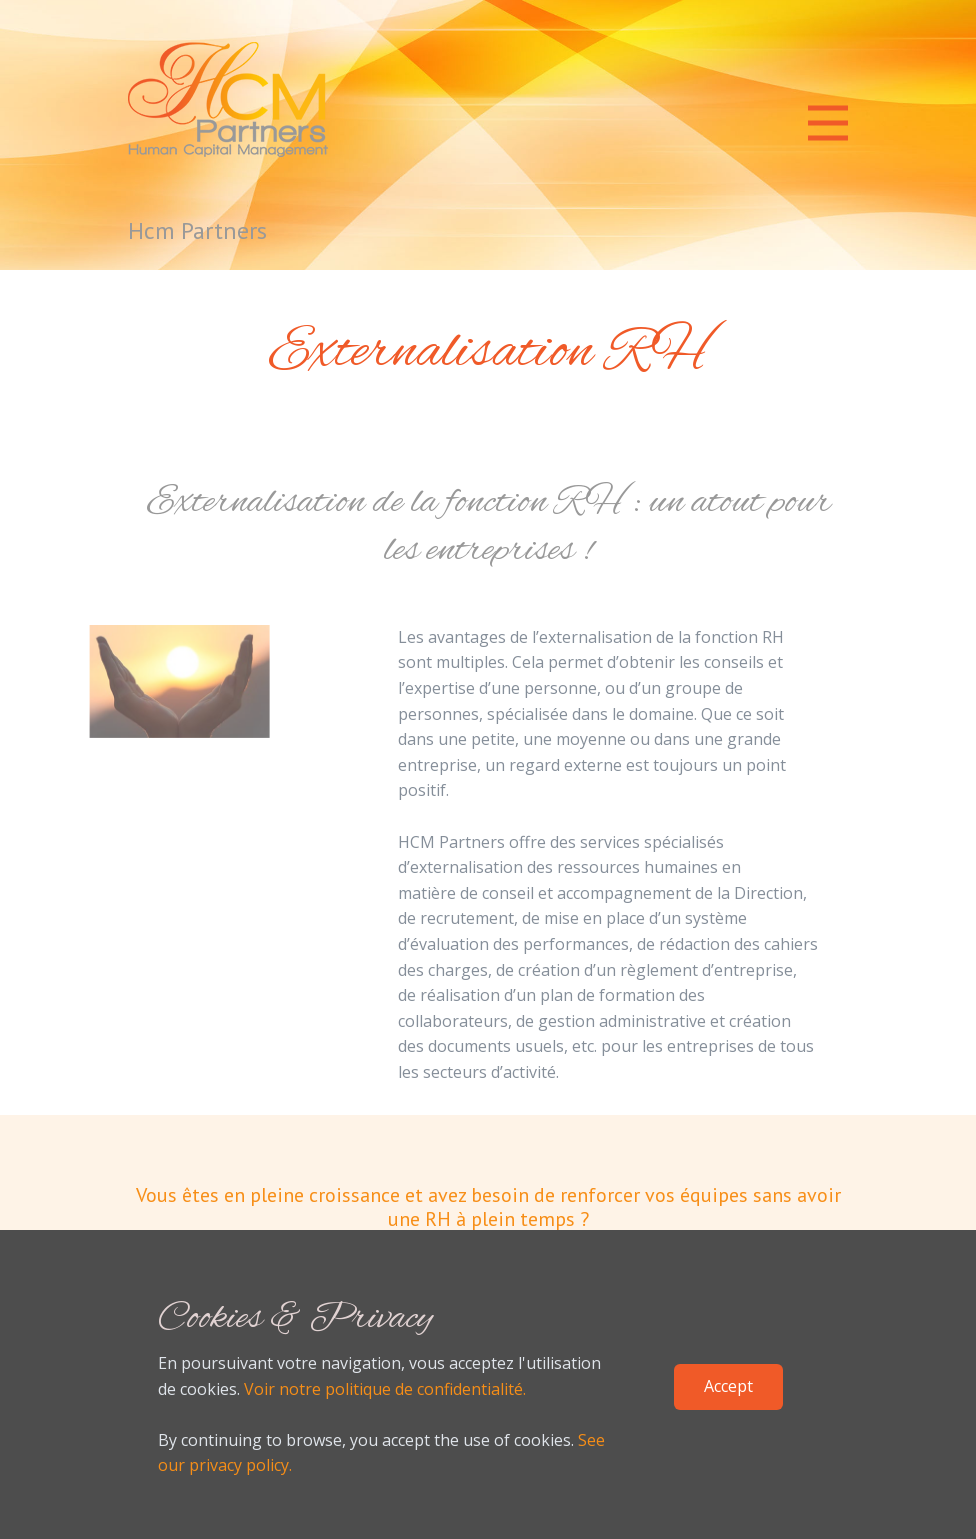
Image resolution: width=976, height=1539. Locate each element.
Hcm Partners (197, 230)
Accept (728, 1386)
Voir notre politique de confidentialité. (385, 1389)
